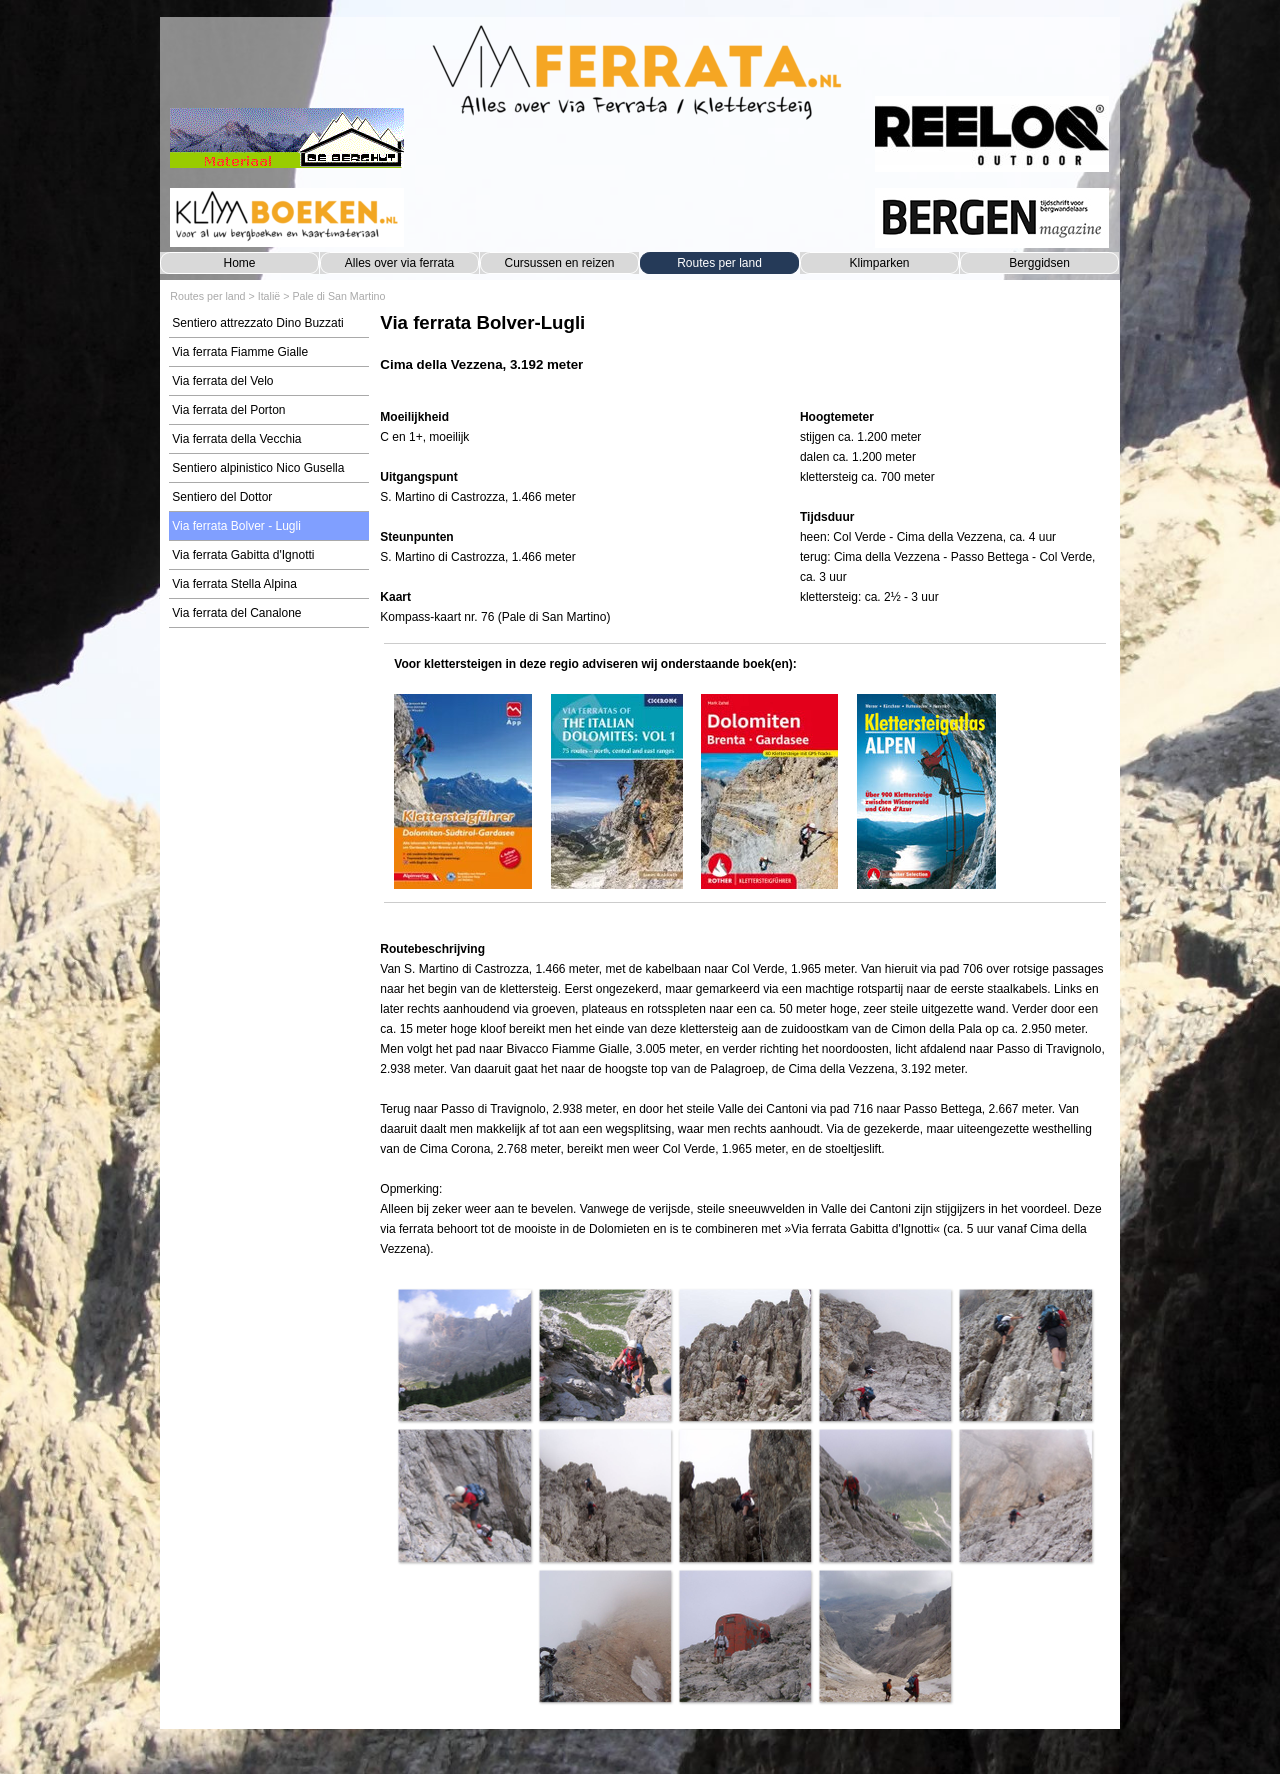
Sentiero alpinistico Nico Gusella (258, 468)
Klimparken (879, 263)
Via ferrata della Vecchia (236, 439)
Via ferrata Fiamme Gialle (240, 352)
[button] (464, 1355)
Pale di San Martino (338, 296)
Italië (269, 296)
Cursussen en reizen (559, 263)
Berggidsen (1039, 263)
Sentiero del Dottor (222, 497)
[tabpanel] (744, 352)
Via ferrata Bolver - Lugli (236, 526)
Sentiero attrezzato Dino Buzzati (257, 323)
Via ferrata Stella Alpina (234, 584)
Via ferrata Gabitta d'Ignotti (243, 555)
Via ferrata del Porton (228, 410)
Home (239, 263)
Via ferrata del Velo (222, 381)
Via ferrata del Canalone (236, 613)
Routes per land (719, 263)
